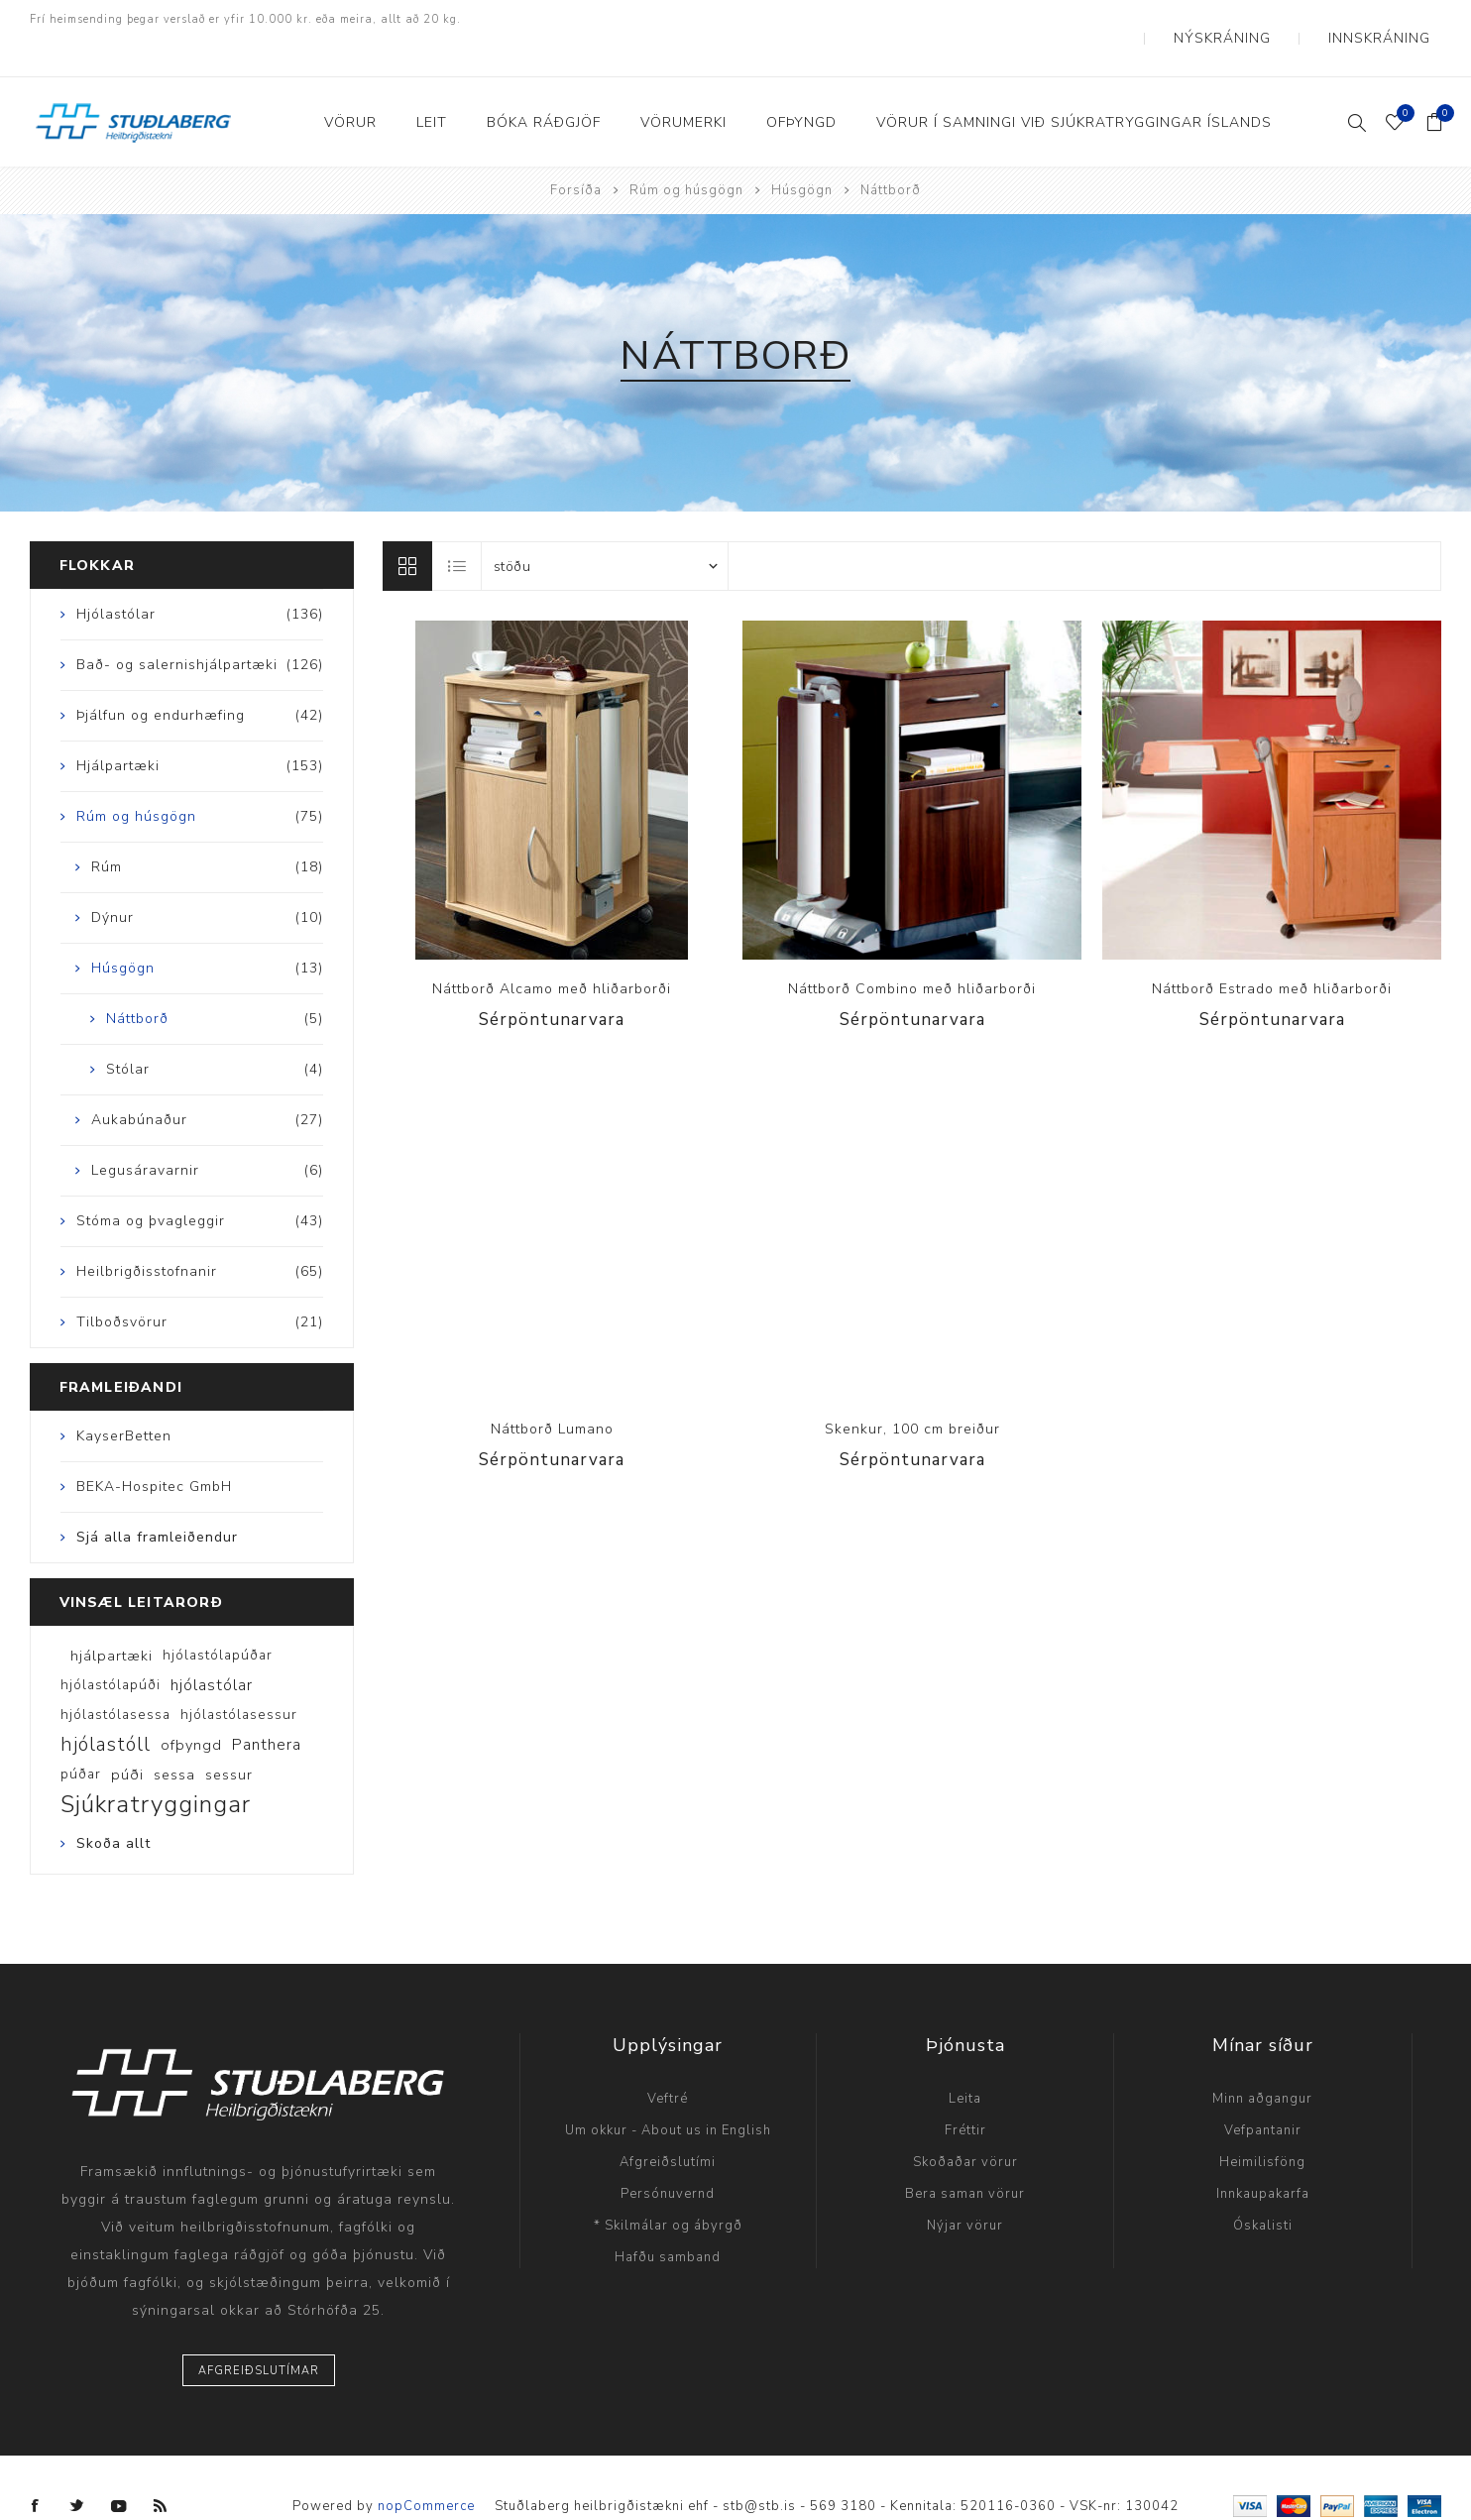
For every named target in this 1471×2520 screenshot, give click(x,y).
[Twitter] (77, 2469)
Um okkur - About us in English (668, 2094)
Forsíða (576, 154)
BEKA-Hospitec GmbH (154, 1449)
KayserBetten (123, 1399)
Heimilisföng (1262, 2125)
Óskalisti (1263, 2189)
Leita (965, 2062)
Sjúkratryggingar (155, 1767)
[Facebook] (36, 2469)
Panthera (266, 1708)
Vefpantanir (1262, 2094)
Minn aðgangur (1262, 2062)
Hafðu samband (668, 2221)
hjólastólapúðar (218, 1618)
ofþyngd (191, 1708)
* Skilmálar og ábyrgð (668, 2189)
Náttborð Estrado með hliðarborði (1272, 952)
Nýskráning (1270, 20)
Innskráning (1395, 20)
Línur (407, 529)
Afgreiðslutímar (258, 2334)
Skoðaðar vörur (965, 2125)
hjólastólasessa (115, 1677)
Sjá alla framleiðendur (157, 1500)
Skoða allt (113, 1806)
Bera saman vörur (965, 2157)
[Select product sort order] (605, 529)
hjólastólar (211, 1649)
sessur (229, 1738)
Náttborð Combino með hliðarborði (912, 952)
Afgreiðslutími (668, 2125)
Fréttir (965, 2094)
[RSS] (160, 2469)
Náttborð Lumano (552, 1392)
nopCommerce (426, 2468)
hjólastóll (105, 1708)
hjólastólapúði (110, 1648)
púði (127, 1738)
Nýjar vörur (965, 2189)
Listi (458, 529)
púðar (80, 1737)
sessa (174, 1738)
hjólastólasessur (238, 1677)
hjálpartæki (111, 1619)
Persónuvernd (668, 2157)
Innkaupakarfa (1262, 2157)
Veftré (667, 2062)
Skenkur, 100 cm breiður (912, 1392)
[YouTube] (119, 2469)
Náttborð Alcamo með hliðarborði (551, 952)
